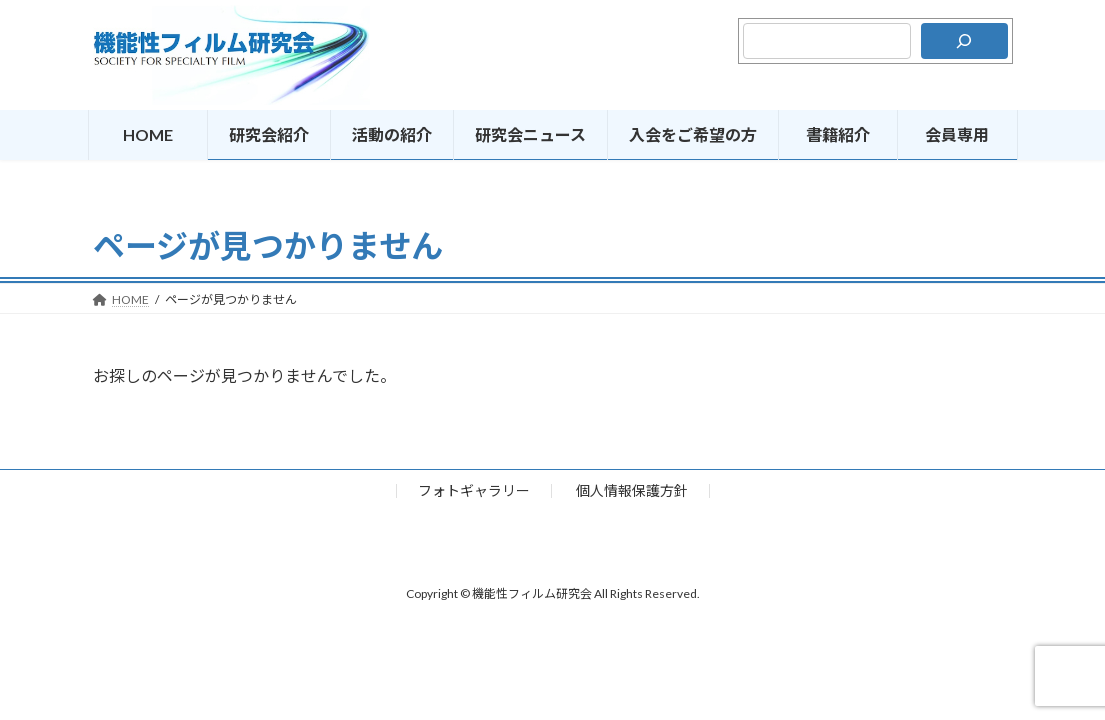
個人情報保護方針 (632, 490)
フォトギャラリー (474, 490)
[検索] (964, 41)
